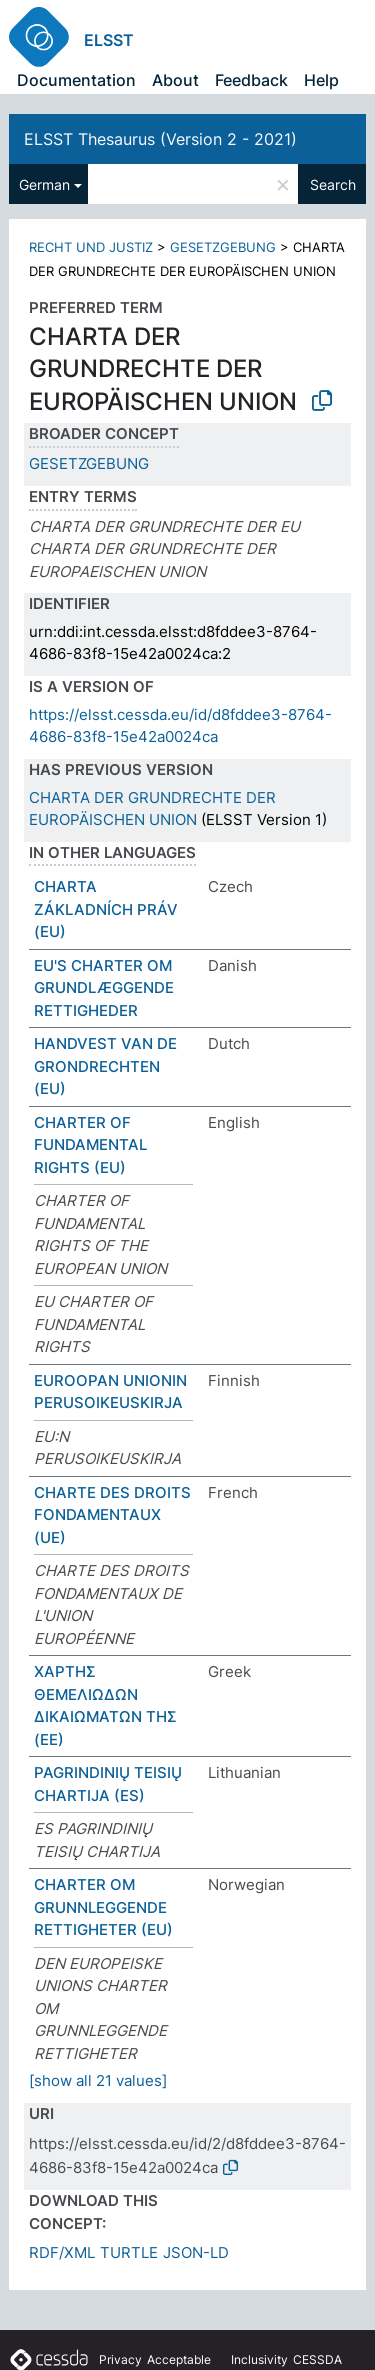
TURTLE (129, 2252)
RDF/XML (62, 2252)
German (44, 184)
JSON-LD (196, 2252)
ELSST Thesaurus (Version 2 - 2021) (160, 139)
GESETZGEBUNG (223, 247)
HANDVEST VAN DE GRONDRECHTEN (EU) (105, 1066)
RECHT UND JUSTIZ (91, 247)
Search (333, 184)
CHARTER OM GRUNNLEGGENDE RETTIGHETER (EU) (103, 1907)
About (175, 80)
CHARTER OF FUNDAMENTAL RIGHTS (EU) (90, 1145)
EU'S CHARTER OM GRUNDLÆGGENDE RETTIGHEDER (104, 988)
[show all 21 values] (98, 2080)
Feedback (251, 80)
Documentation (76, 80)
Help (321, 80)
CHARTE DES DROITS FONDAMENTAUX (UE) (112, 1515)
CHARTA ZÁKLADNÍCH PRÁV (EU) (106, 909)
